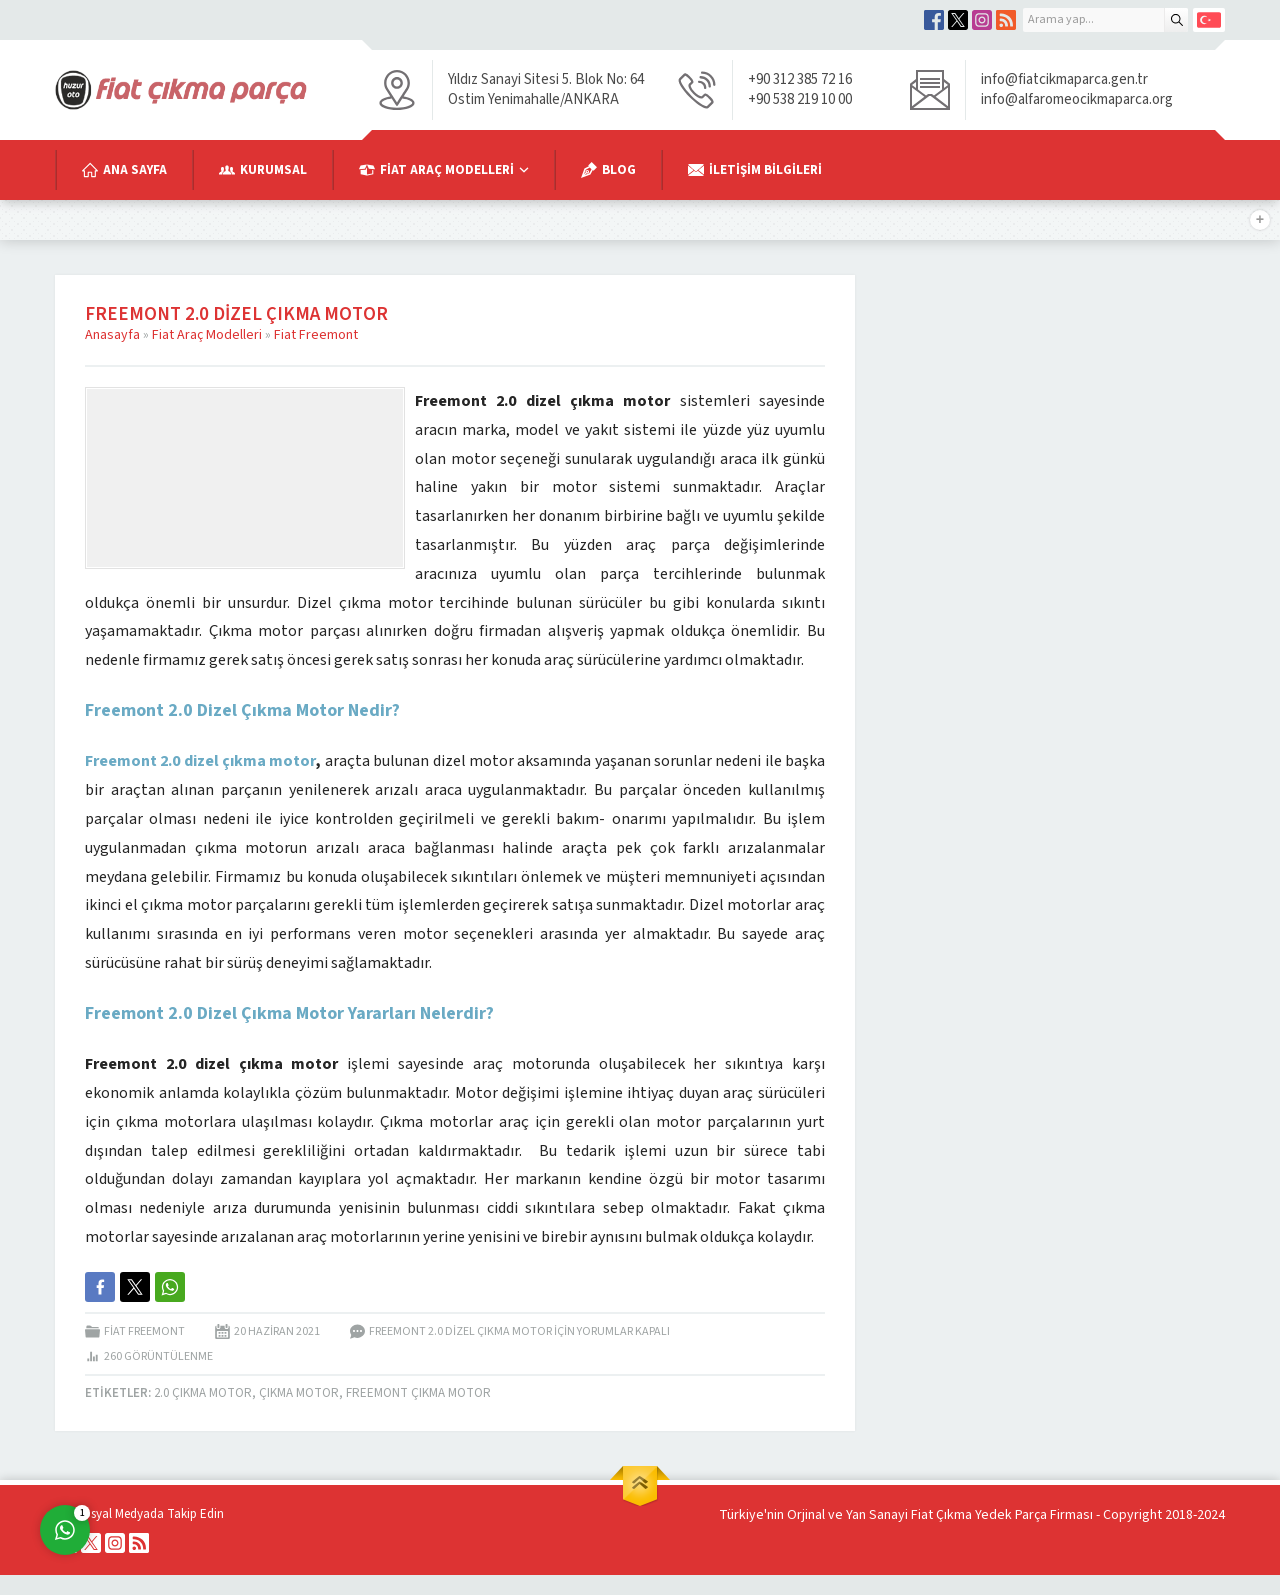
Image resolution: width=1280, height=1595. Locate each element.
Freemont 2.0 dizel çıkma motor (200, 761)
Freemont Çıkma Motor (418, 1393)
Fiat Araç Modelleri (207, 335)
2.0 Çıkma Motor (203, 1393)
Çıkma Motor (299, 1393)
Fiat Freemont (316, 335)
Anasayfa (112, 335)
